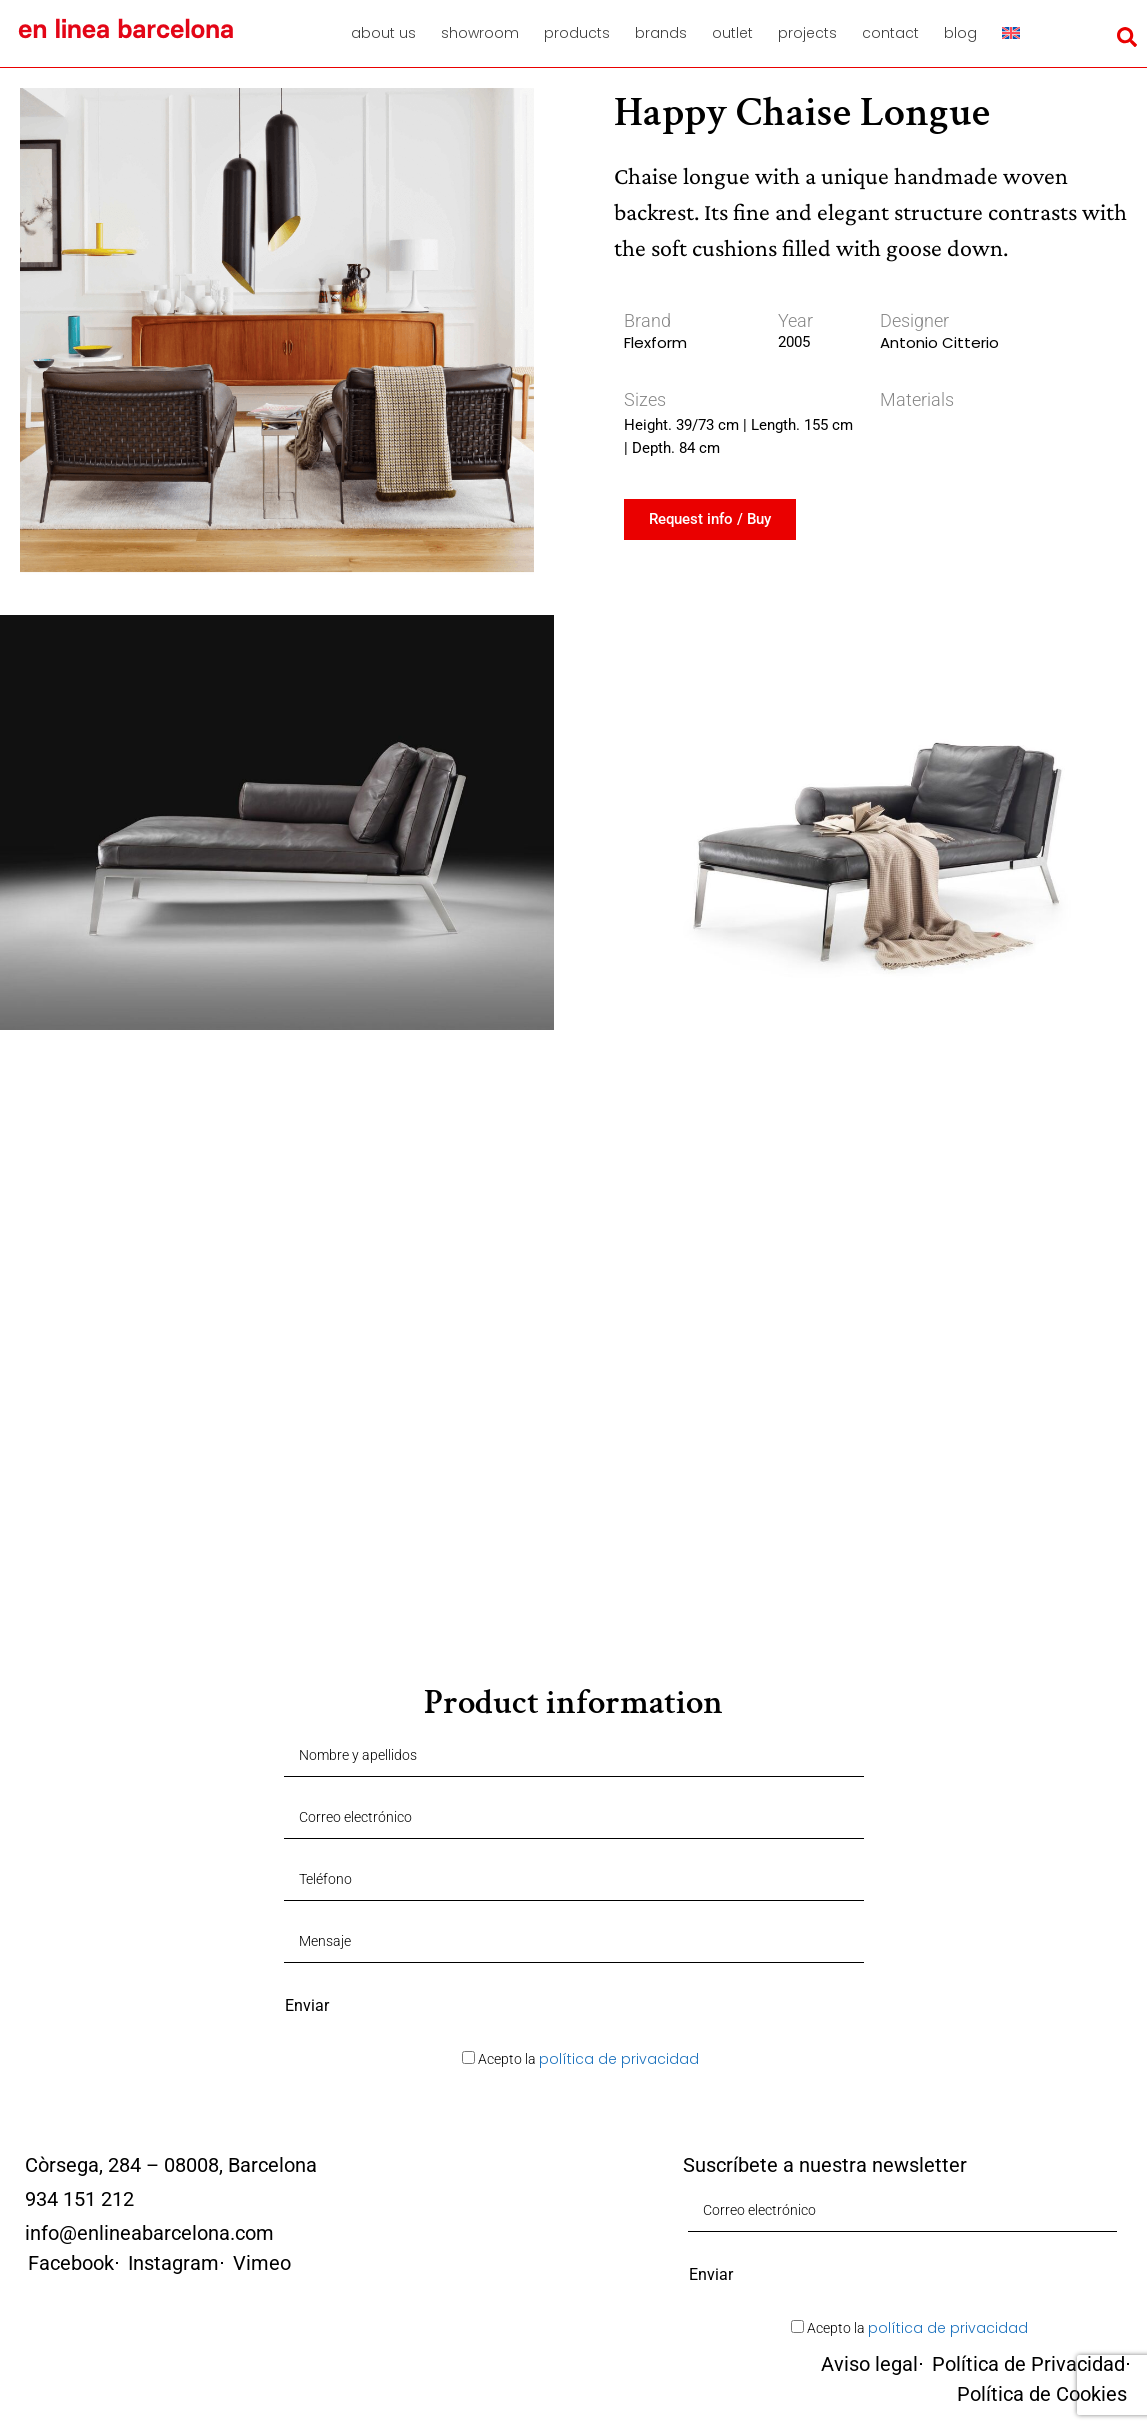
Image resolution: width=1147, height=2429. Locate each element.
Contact (890, 33)
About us (383, 33)
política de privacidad (619, 2059)
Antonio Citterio (939, 342)
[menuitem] (1018, 33)
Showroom (480, 33)
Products (577, 33)
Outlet (732, 33)
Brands (661, 33)
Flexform (655, 342)
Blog (960, 33)
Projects (807, 33)
